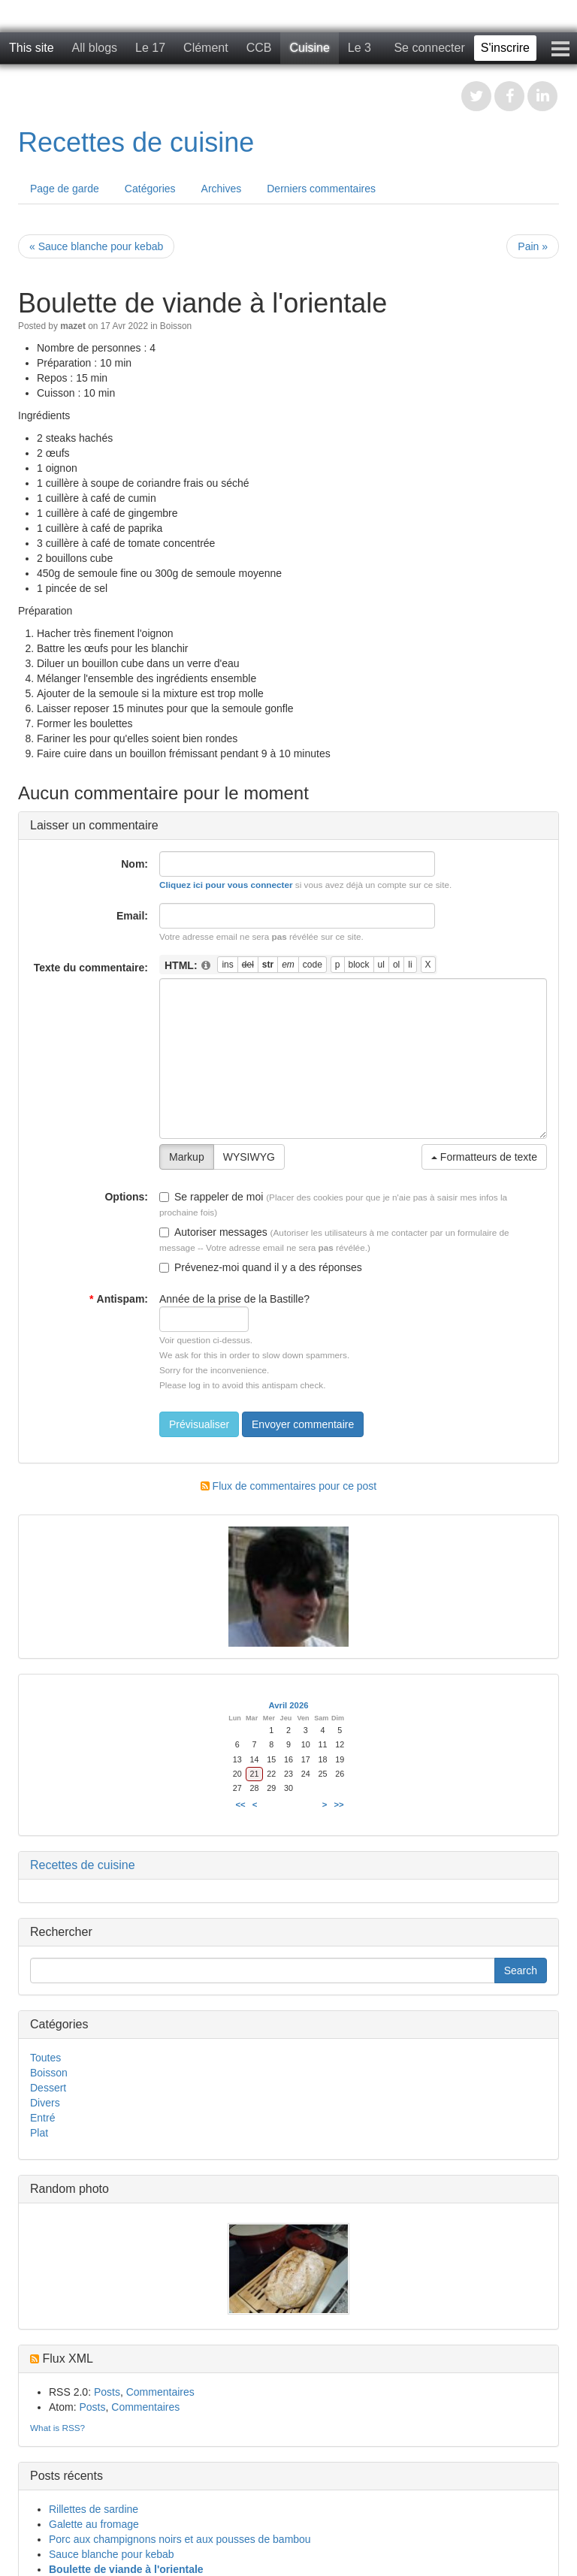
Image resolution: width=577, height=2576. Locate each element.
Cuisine (309, 47)
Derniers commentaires (321, 189)
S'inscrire (505, 47)
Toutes (45, 2058)
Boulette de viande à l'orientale (126, 2569)
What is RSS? (57, 2428)
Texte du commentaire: (91, 968)
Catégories (150, 189)
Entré (42, 2118)
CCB (259, 47)
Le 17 (150, 47)
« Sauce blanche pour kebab (96, 246)
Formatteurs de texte (484, 1157)
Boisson (176, 326)
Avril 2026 (289, 1705)
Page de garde (64, 189)
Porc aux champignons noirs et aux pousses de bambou (180, 2539)
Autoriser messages (213, 1232)
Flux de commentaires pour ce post (289, 1486)
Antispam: (118, 1299)
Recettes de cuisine (136, 142)
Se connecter (429, 47)
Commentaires (160, 2392)
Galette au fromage (94, 2524)
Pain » (533, 246)
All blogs (94, 47)
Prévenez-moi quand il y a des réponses (260, 1267)
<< (240, 1804)
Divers (45, 2103)
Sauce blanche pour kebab (111, 2554)
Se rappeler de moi (211, 1197)
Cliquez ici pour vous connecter (226, 884)
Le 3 (359, 47)
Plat (39, 2133)
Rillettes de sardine (93, 2509)
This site (31, 47)
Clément (205, 47)
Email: (132, 916)
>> (339, 1804)
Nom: (134, 864)
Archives (221, 189)
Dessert (48, 2088)
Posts (107, 2392)
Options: (126, 1197)
